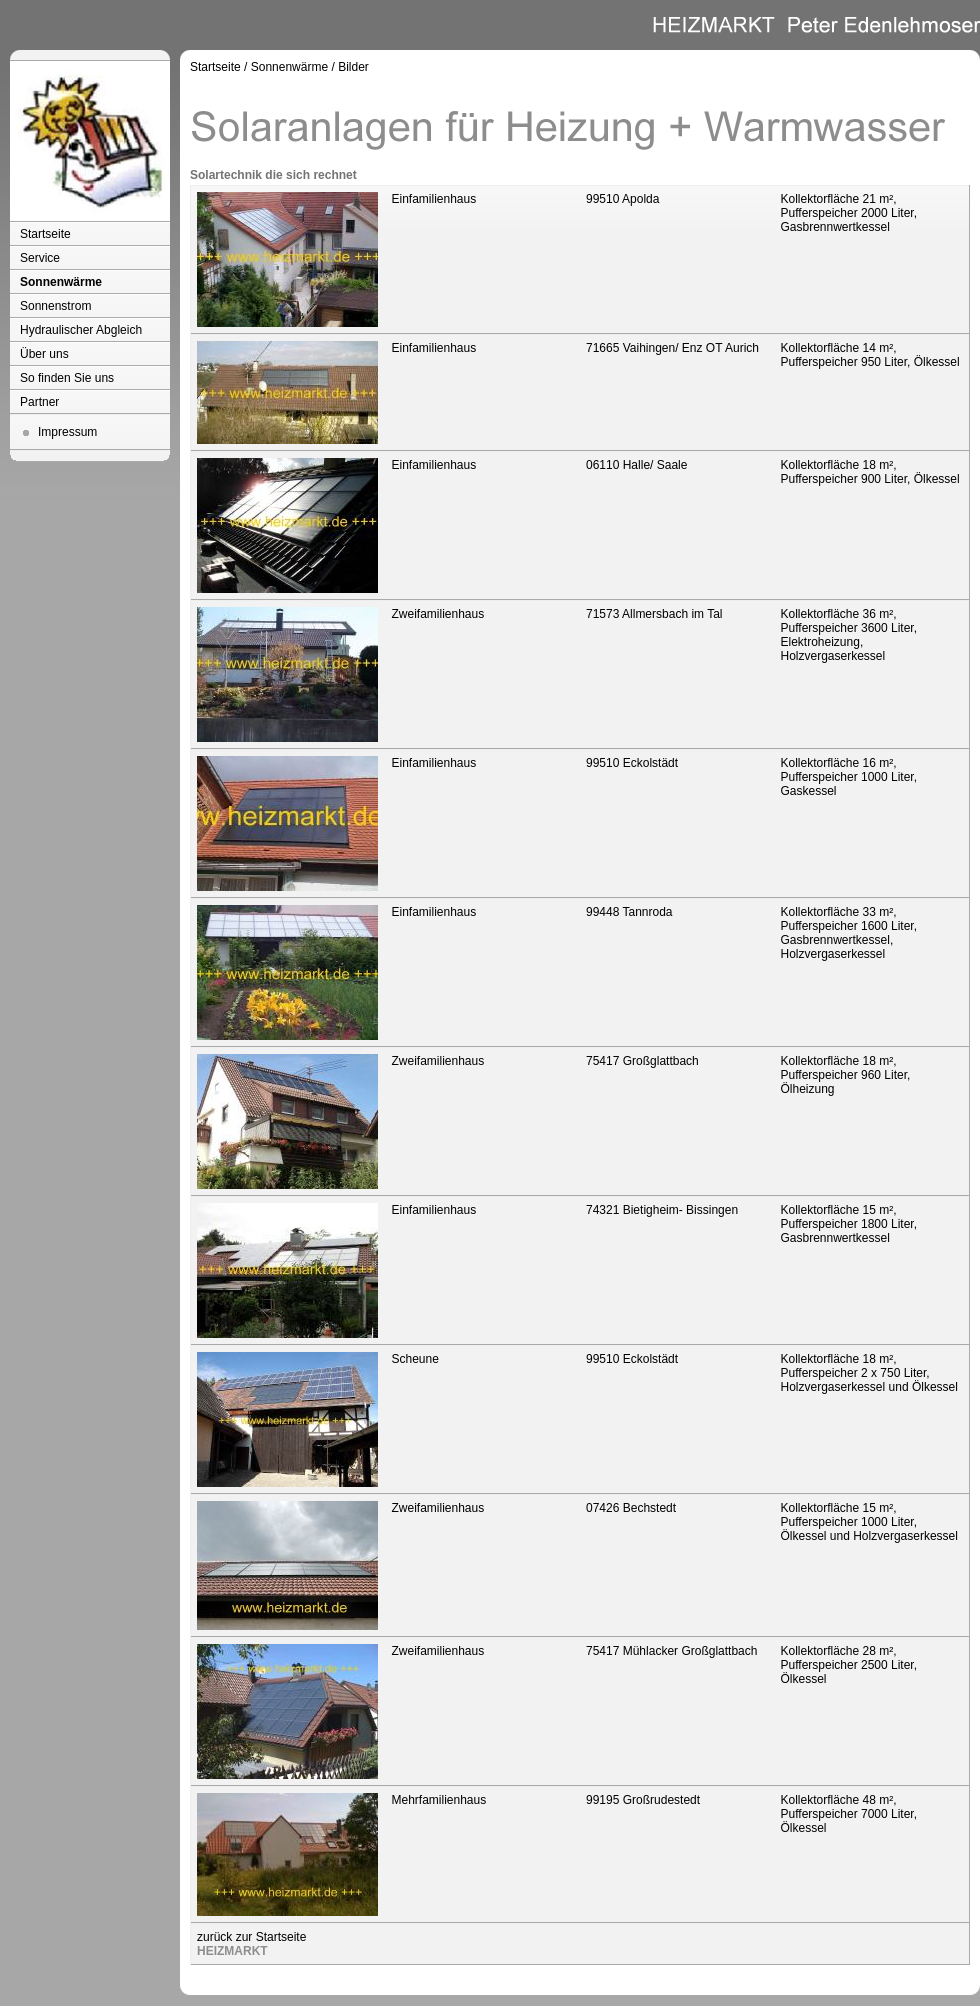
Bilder (353, 67)
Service (40, 258)
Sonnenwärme (61, 282)
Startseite (45, 234)
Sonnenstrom (55, 306)
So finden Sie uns (67, 378)
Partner (39, 402)
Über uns (44, 354)
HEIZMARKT (232, 1951)
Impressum (67, 432)
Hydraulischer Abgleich (81, 330)
